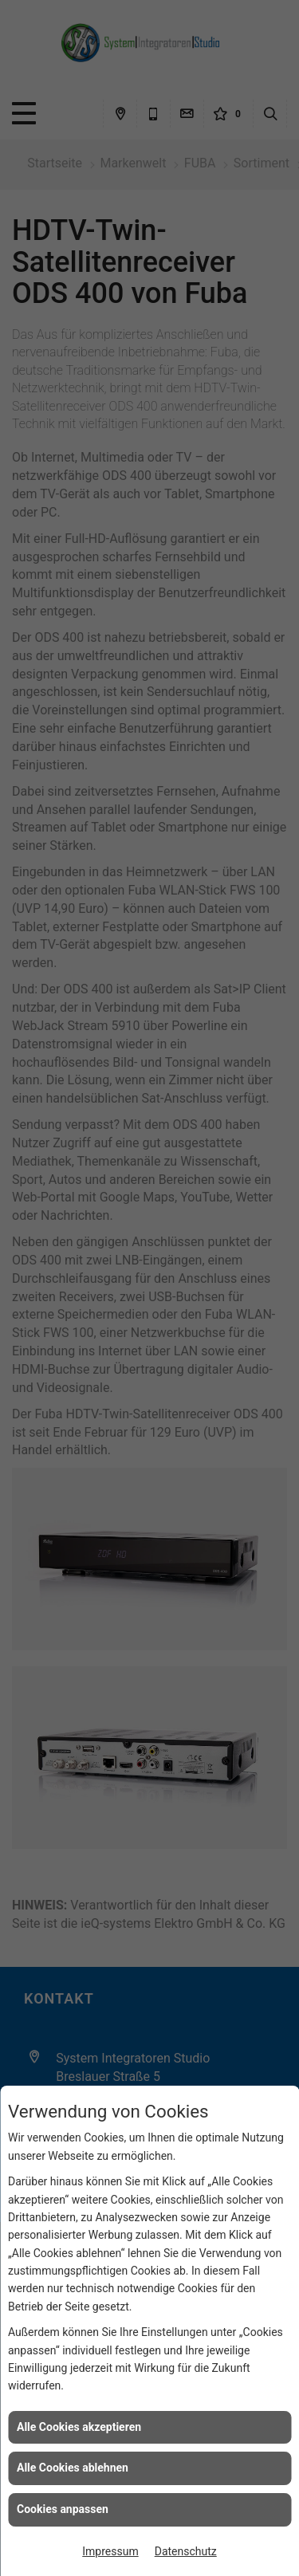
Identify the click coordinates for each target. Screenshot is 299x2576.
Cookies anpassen (62, 2509)
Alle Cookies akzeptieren (79, 2427)
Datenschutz (186, 2551)
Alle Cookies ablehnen (72, 2467)
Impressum (110, 2551)
